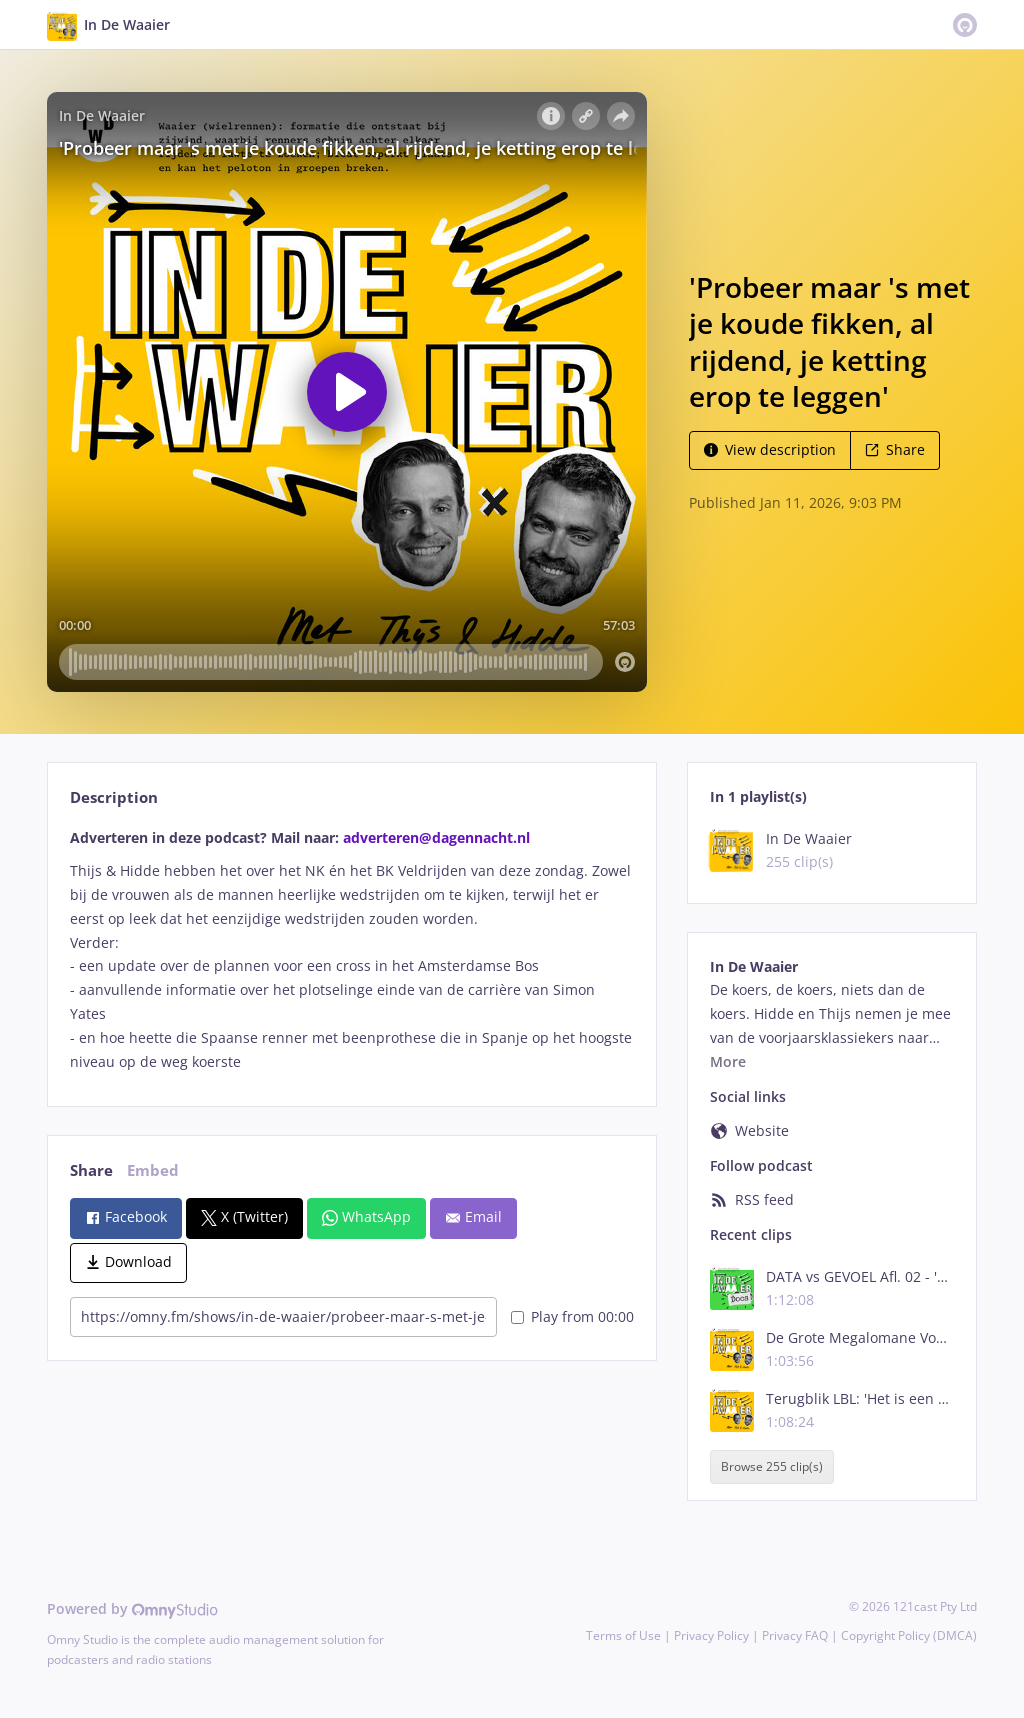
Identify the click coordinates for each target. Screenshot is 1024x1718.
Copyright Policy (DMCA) (909, 1635)
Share (895, 449)
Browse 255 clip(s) (772, 1466)
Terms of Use (623, 1635)
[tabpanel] (351, 950)
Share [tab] (91, 1170)
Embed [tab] (153, 1170)
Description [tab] (114, 797)
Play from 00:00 (572, 1316)
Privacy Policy (711, 1635)
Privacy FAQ (795, 1635)
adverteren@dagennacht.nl (436, 837)
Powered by (132, 1608)
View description (770, 449)
